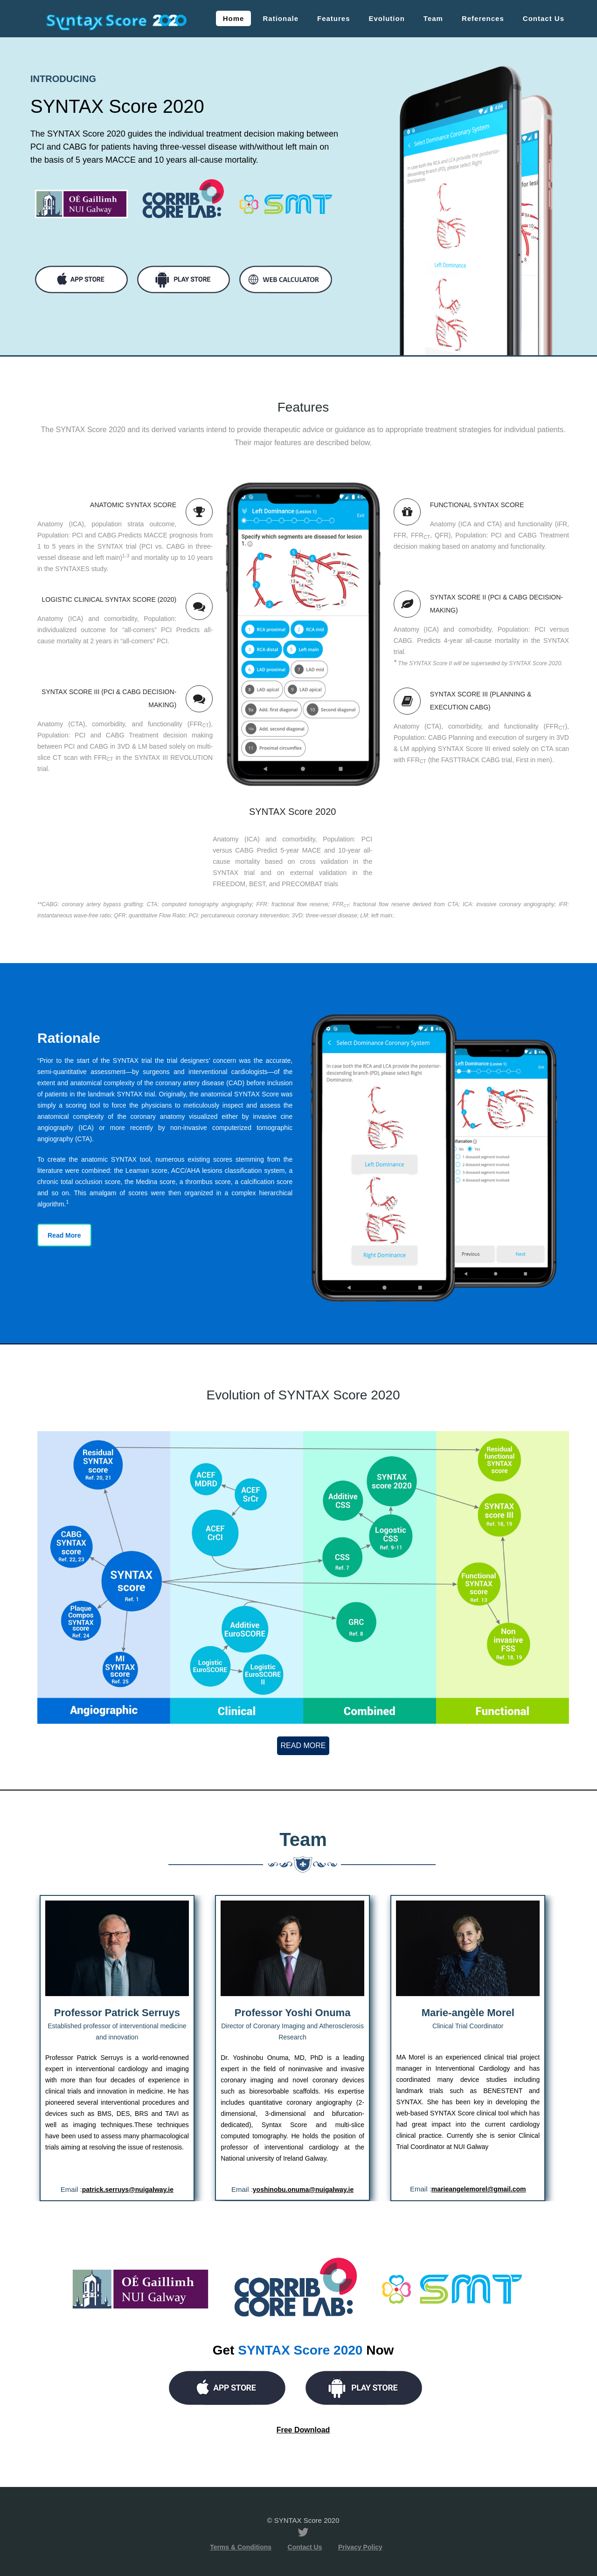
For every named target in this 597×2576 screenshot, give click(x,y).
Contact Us (543, 18)
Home (233, 18)
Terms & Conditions (240, 2547)
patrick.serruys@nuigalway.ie (128, 2189)
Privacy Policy (360, 2547)
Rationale (280, 18)
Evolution (387, 18)
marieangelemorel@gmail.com (478, 2189)
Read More (64, 1235)
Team (433, 18)
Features (333, 18)
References (483, 18)
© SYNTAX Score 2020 (303, 2520)
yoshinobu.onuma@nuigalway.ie (303, 2189)
